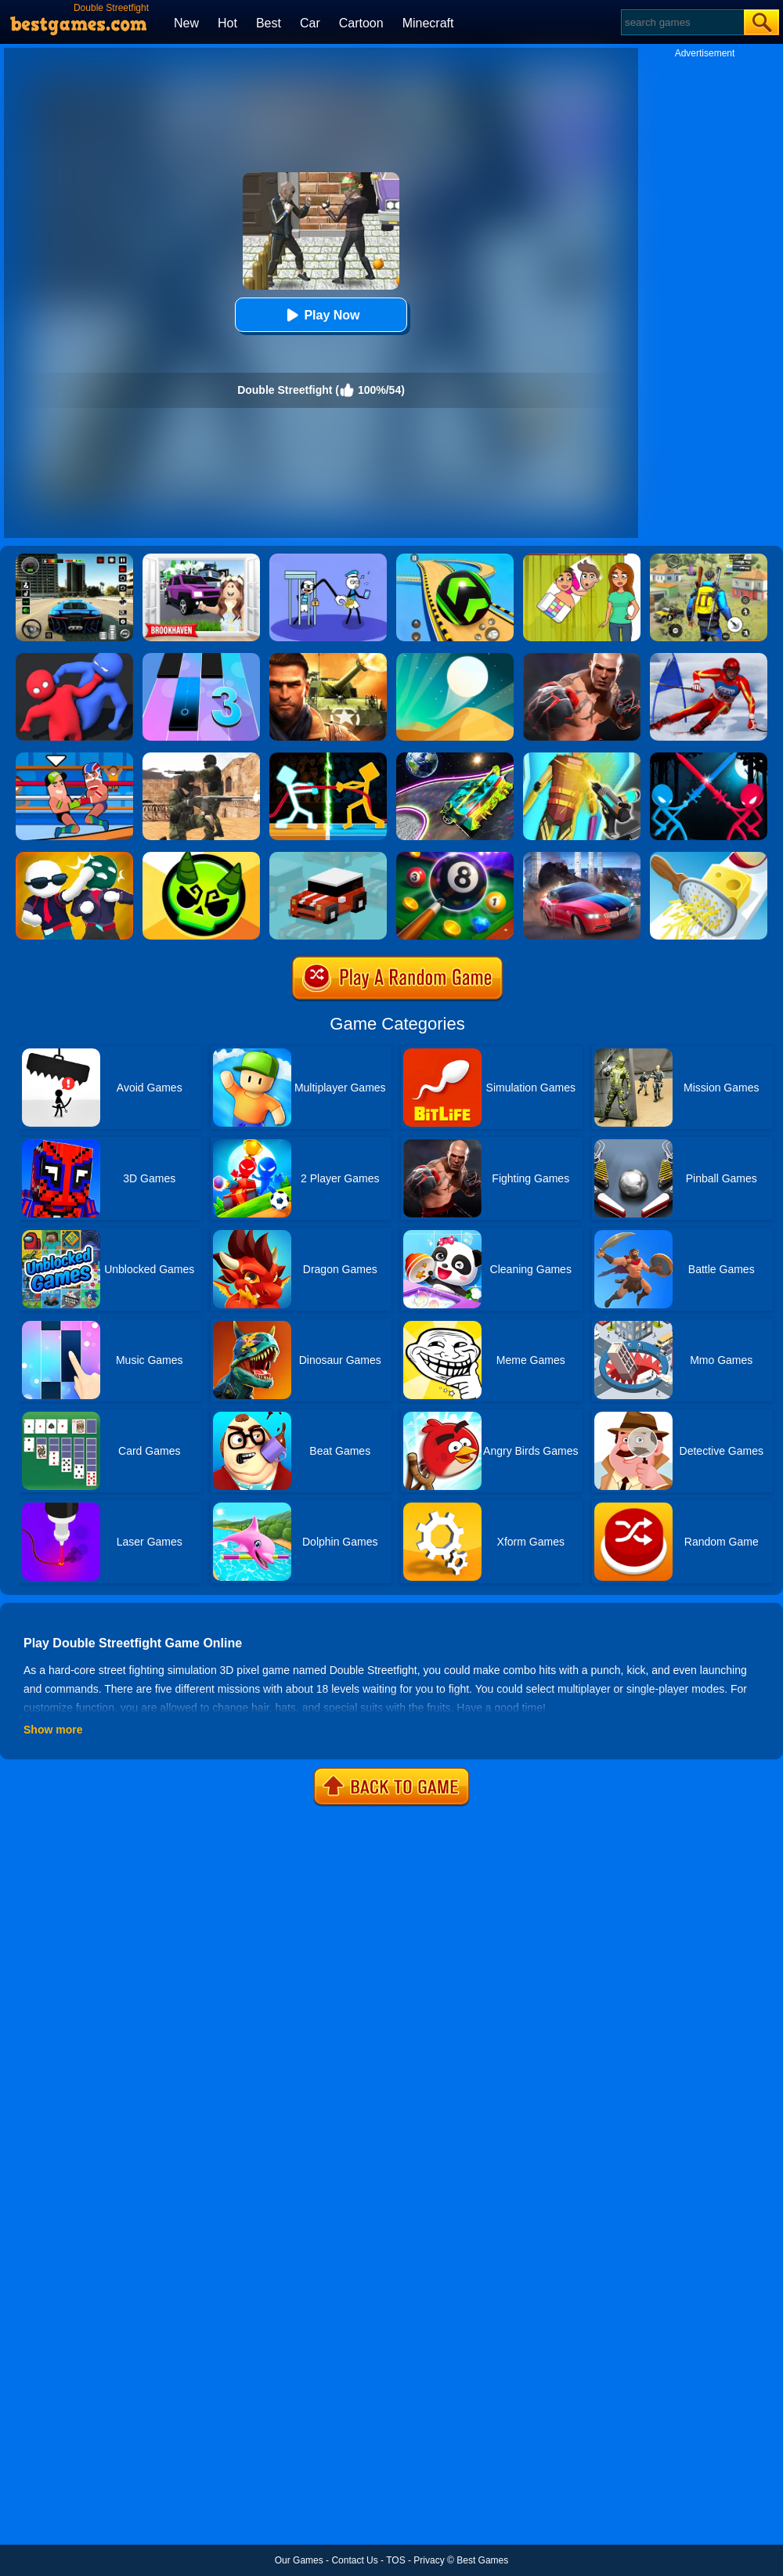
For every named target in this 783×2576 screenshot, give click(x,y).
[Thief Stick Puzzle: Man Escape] (328, 559)
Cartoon (361, 23)
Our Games (299, 2560)
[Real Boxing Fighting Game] (581, 658)
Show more (52, 1729)
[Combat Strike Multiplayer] (201, 757)
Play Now (320, 315)
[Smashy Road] (328, 857)
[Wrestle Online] (74, 757)
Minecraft (428, 23)
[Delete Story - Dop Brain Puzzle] (581, 559)
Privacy (428, 2560)
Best (268, 23)
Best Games (482, 2560)
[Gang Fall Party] (74, 857)
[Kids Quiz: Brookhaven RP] (201, 559)
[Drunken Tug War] (328, 757)
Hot (227, 23)
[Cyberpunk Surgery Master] (581, 757)
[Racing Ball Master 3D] (455, 559)
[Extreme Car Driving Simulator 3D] (74, 559)
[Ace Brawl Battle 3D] (201, 857)
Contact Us (354, 2560)
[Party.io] (74, 658)
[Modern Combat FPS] (328, 658)
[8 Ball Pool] (455, 857)
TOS (395, 2560)
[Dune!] (455, 658)
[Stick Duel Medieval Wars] (708, 757)
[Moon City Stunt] (455, 757)
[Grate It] (708, 857)
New (186, 23)
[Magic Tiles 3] (201, 658)
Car (310, 23)
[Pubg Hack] (708, 559)
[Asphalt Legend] (581, 857)
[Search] (681, 22)
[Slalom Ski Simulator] (708, 658)
